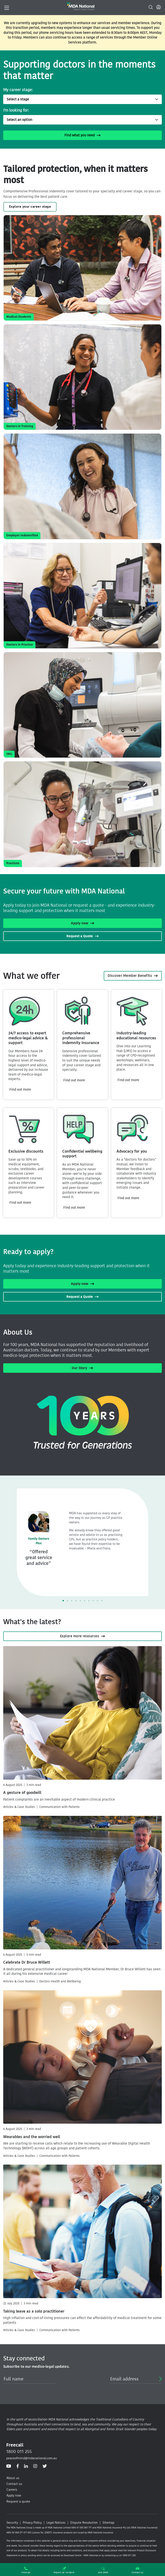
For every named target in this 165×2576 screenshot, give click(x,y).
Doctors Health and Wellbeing (60, 1981)
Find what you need (82, 135)
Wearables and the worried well (31, 2136)
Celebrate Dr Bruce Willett (26, 1962)
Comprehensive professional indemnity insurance (80, 1037)
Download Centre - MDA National (81, 2555)
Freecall (25, 2570)
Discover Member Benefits (133, 975)
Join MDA (103, 2570)
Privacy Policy (32, 2522)
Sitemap (108, 2522)
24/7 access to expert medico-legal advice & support (28, 1037)
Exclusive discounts (25, 1151)
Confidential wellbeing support (82, 1154)
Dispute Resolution (84, 2522)
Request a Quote (82, 936)
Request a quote (18, 2501)
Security (12, 2522)
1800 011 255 (19, 2451)
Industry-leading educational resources (136, 1035)
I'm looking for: (16, 110)
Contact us (138, 2570)
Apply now (82, 923)
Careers (11, 2489)
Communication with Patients (59, 1807)
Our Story (82, 1368)
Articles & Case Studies (19, 1807)
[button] (15, 1542)
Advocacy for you (131, 1151)
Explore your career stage (30, 206)
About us (12, 2478)
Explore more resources (82, 1636)
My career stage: (18, 89)
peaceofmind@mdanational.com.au (31, 2458)
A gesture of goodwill (22, 1792)
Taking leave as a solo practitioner (33, 2311)
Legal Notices (56, 2522)
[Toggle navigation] (7, 7)
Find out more (20, 1089)
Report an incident (64, 2570)
